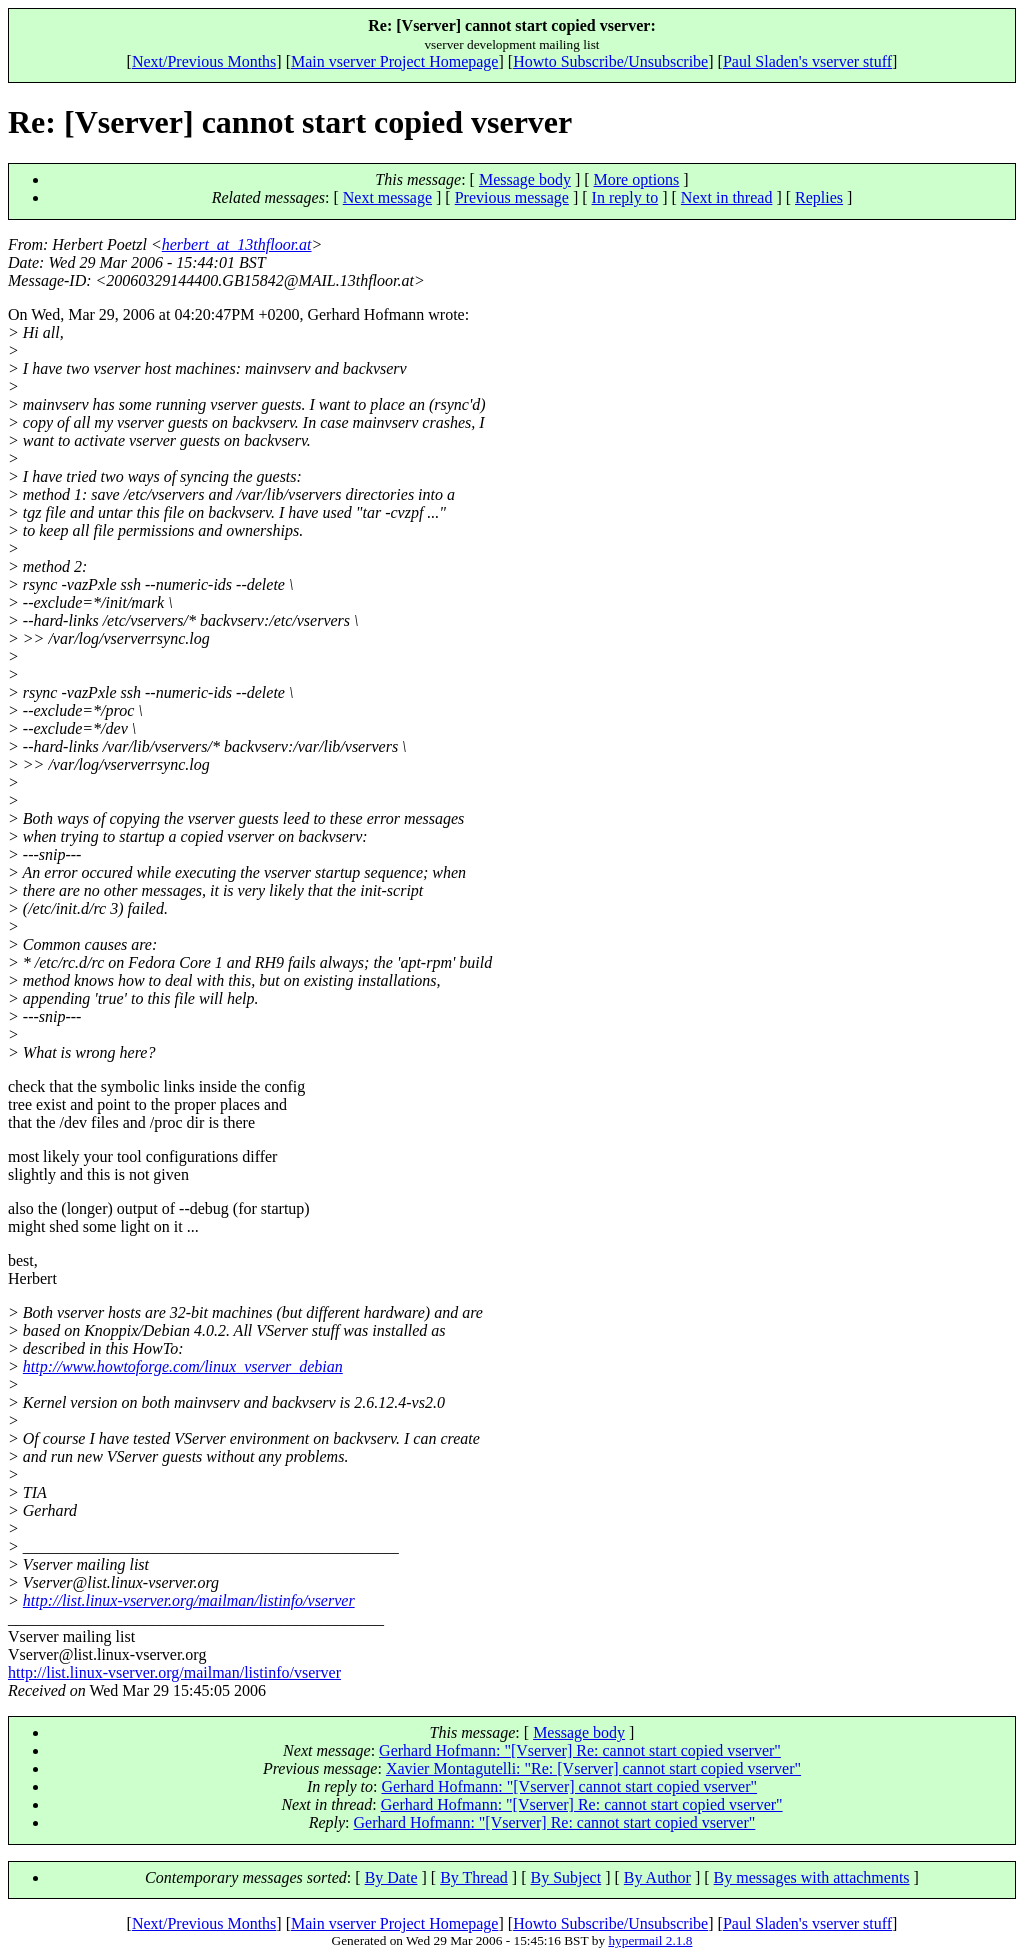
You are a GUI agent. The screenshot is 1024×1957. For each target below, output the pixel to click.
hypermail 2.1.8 (650, 1940)
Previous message (512, 197)
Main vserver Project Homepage (394, 61)
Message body (525, 179)
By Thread (474, 1877)
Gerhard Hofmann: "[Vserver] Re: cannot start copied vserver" (580, 1750)
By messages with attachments (812, 1877)
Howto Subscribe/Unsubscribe (610, 61)
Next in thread (727, 197)
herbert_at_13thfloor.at (237, 244)
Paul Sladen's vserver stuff (807, 61)
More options (637, 179)
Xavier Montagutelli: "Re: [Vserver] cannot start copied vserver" (593, 1768)
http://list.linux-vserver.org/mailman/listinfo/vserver (189, 1600)
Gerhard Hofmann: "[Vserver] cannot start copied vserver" (569, 1786)
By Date (391, 1877)
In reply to (625, 197)
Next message (387, 197)
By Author (657, 1877)
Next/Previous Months (204, 61)
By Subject (566, 1877)
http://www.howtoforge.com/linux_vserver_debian (183, 1366)
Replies (819, 197)
